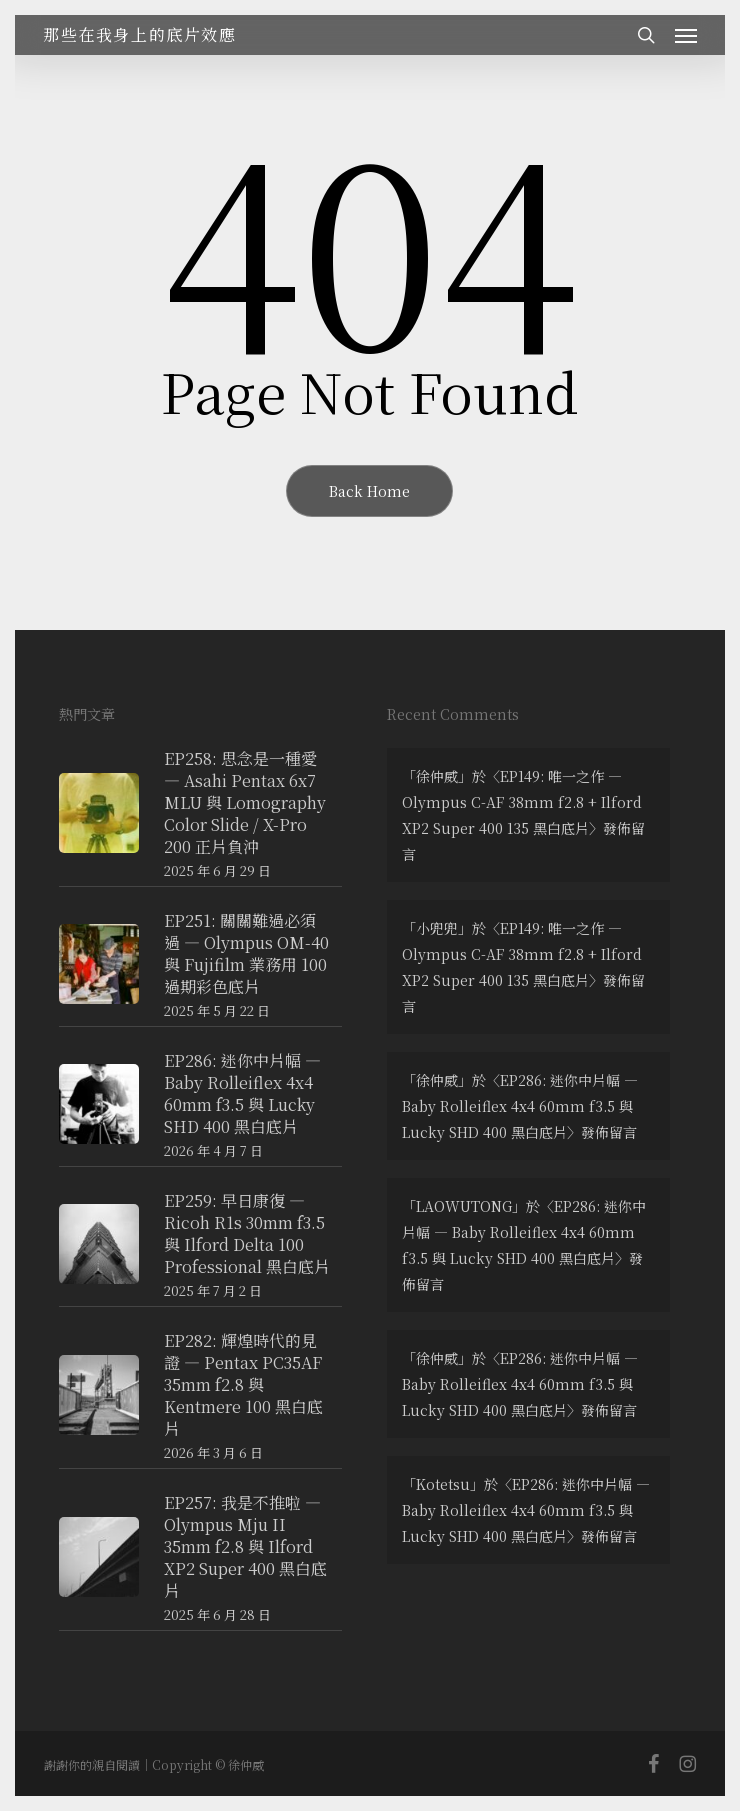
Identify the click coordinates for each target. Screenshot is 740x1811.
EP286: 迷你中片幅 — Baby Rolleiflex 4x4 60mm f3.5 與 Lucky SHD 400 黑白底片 (520, 1106)
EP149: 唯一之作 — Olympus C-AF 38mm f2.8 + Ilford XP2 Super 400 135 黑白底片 (522, 802)
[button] (686, 35)
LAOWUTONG (464, 1206)
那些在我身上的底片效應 (140, 35)
